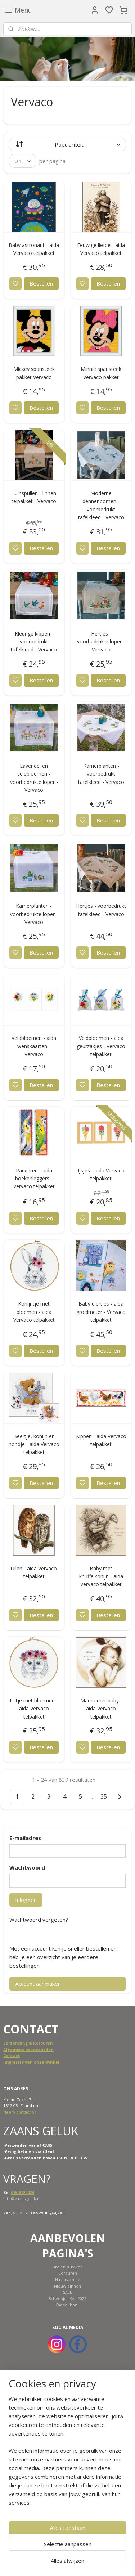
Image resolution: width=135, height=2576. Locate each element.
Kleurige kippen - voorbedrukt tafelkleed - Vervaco (34, 641)
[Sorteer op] (67, 144)
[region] (67, 2454)
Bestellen (41, 283)
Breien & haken (68, 2267)
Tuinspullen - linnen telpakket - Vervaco (34, 497)
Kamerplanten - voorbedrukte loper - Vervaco (34, 913)
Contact (11, 2055)
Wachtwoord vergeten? (38, 1919)
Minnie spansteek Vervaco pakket (101, 372)
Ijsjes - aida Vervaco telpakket (101, 1174)
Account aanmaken (38, 1983)
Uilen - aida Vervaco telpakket (34, 1572)
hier (20, 2212)
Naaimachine (67, 2279)
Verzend (12, 2043)
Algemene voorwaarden (28, 2049)
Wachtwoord (27, 1867)
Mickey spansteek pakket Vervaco (34, 372)
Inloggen (26, 1899)
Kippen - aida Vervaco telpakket (101, 1440)
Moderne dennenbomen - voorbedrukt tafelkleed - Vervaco (101, 505)
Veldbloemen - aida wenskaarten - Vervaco (34, 1046)
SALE (67, 2292)
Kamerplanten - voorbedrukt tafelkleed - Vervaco (101, 773)
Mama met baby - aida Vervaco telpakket (101, 1708)
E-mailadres (25, 1837)
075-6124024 (22, 2192)
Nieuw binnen (67, 2286)
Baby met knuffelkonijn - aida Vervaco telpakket (101, 1576)
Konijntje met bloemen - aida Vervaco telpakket (34, 1311)
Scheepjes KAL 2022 (67, 2298)
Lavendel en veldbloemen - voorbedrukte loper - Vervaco (34, 777)
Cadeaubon (66, 2304)
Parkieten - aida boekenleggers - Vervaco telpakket (34, 1178)
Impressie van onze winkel (31, 2062)
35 (103, 1796)
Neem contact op (20, 2112)
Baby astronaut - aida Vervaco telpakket (34, 249)
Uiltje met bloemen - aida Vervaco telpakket (34, 1708)
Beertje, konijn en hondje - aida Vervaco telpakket (34, 1444)
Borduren (67, 2273)
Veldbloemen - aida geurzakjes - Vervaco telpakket (101, 1046)
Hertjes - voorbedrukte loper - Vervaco (101, 641)
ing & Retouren (37, 2043)
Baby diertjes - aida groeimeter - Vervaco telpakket (101, 1311)
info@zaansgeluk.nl (22, 2198)
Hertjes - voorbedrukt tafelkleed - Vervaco (101, 909)
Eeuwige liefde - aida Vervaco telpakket (101, 249)
